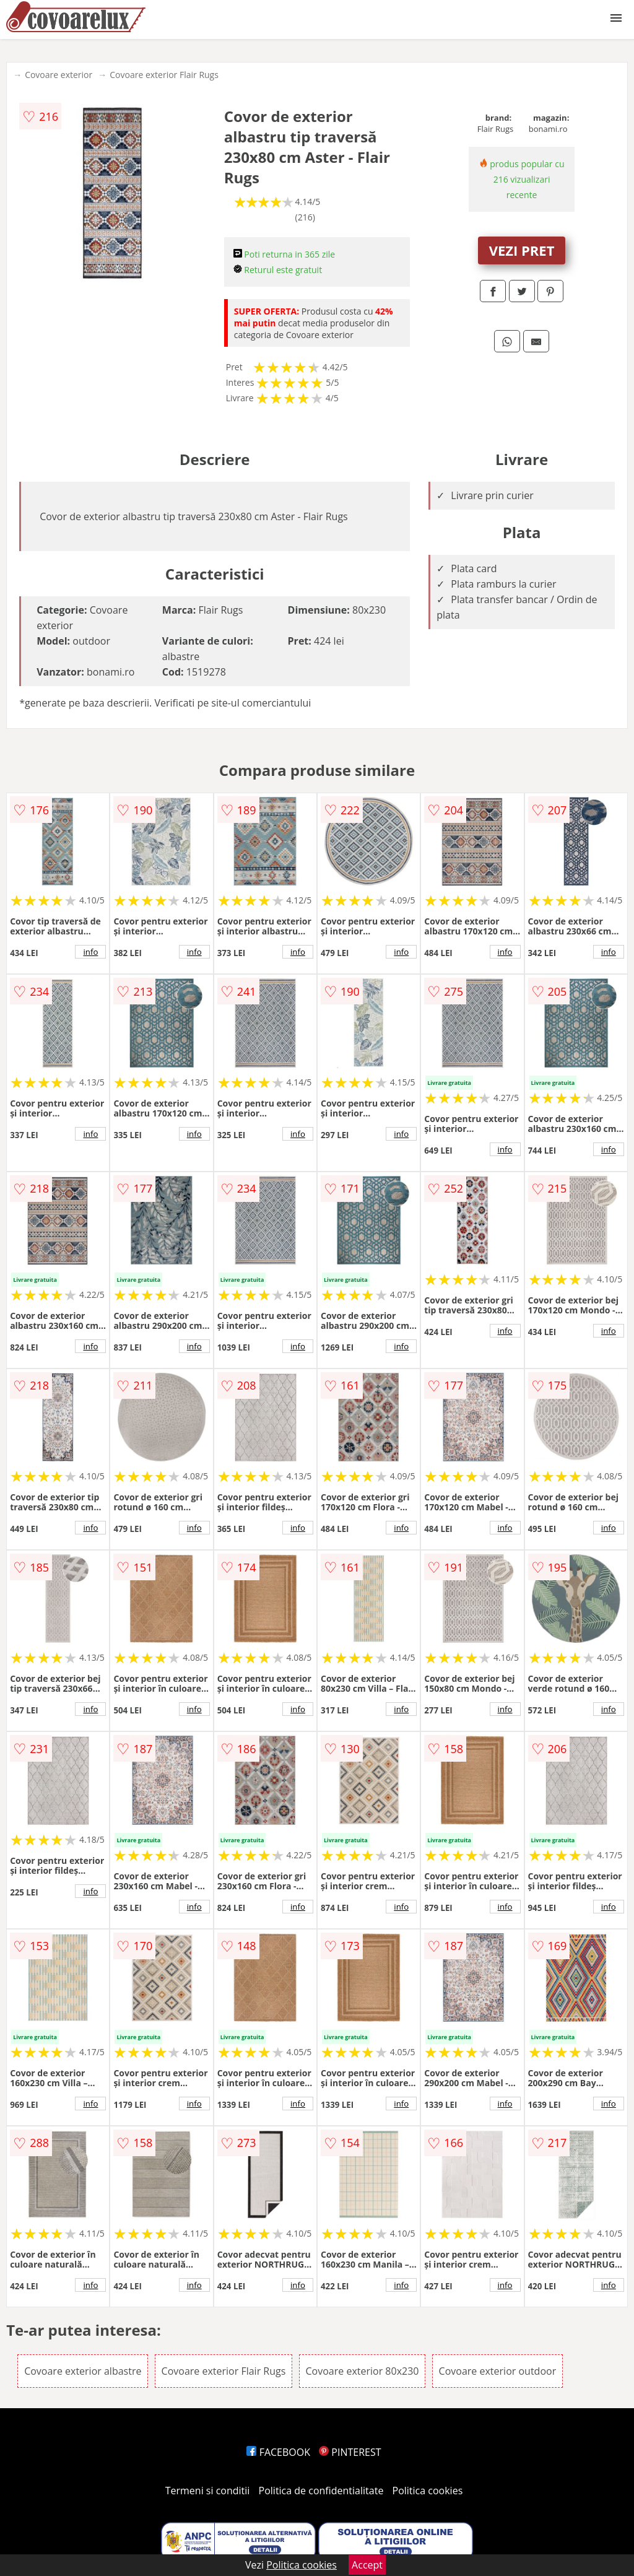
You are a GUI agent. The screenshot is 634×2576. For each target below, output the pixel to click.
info (90, 951)
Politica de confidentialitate (321, 2490)
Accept (367, 2565)
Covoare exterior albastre (82, 2371)
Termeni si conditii (207, 2490)
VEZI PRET (522, 250)
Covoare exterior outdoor (498, 2371)
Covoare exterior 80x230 (362, 2371)
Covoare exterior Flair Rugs (164, 74)
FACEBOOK (278, 2452)
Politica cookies (428, 2490)
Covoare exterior (58, 74)
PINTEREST (350, 2452)
